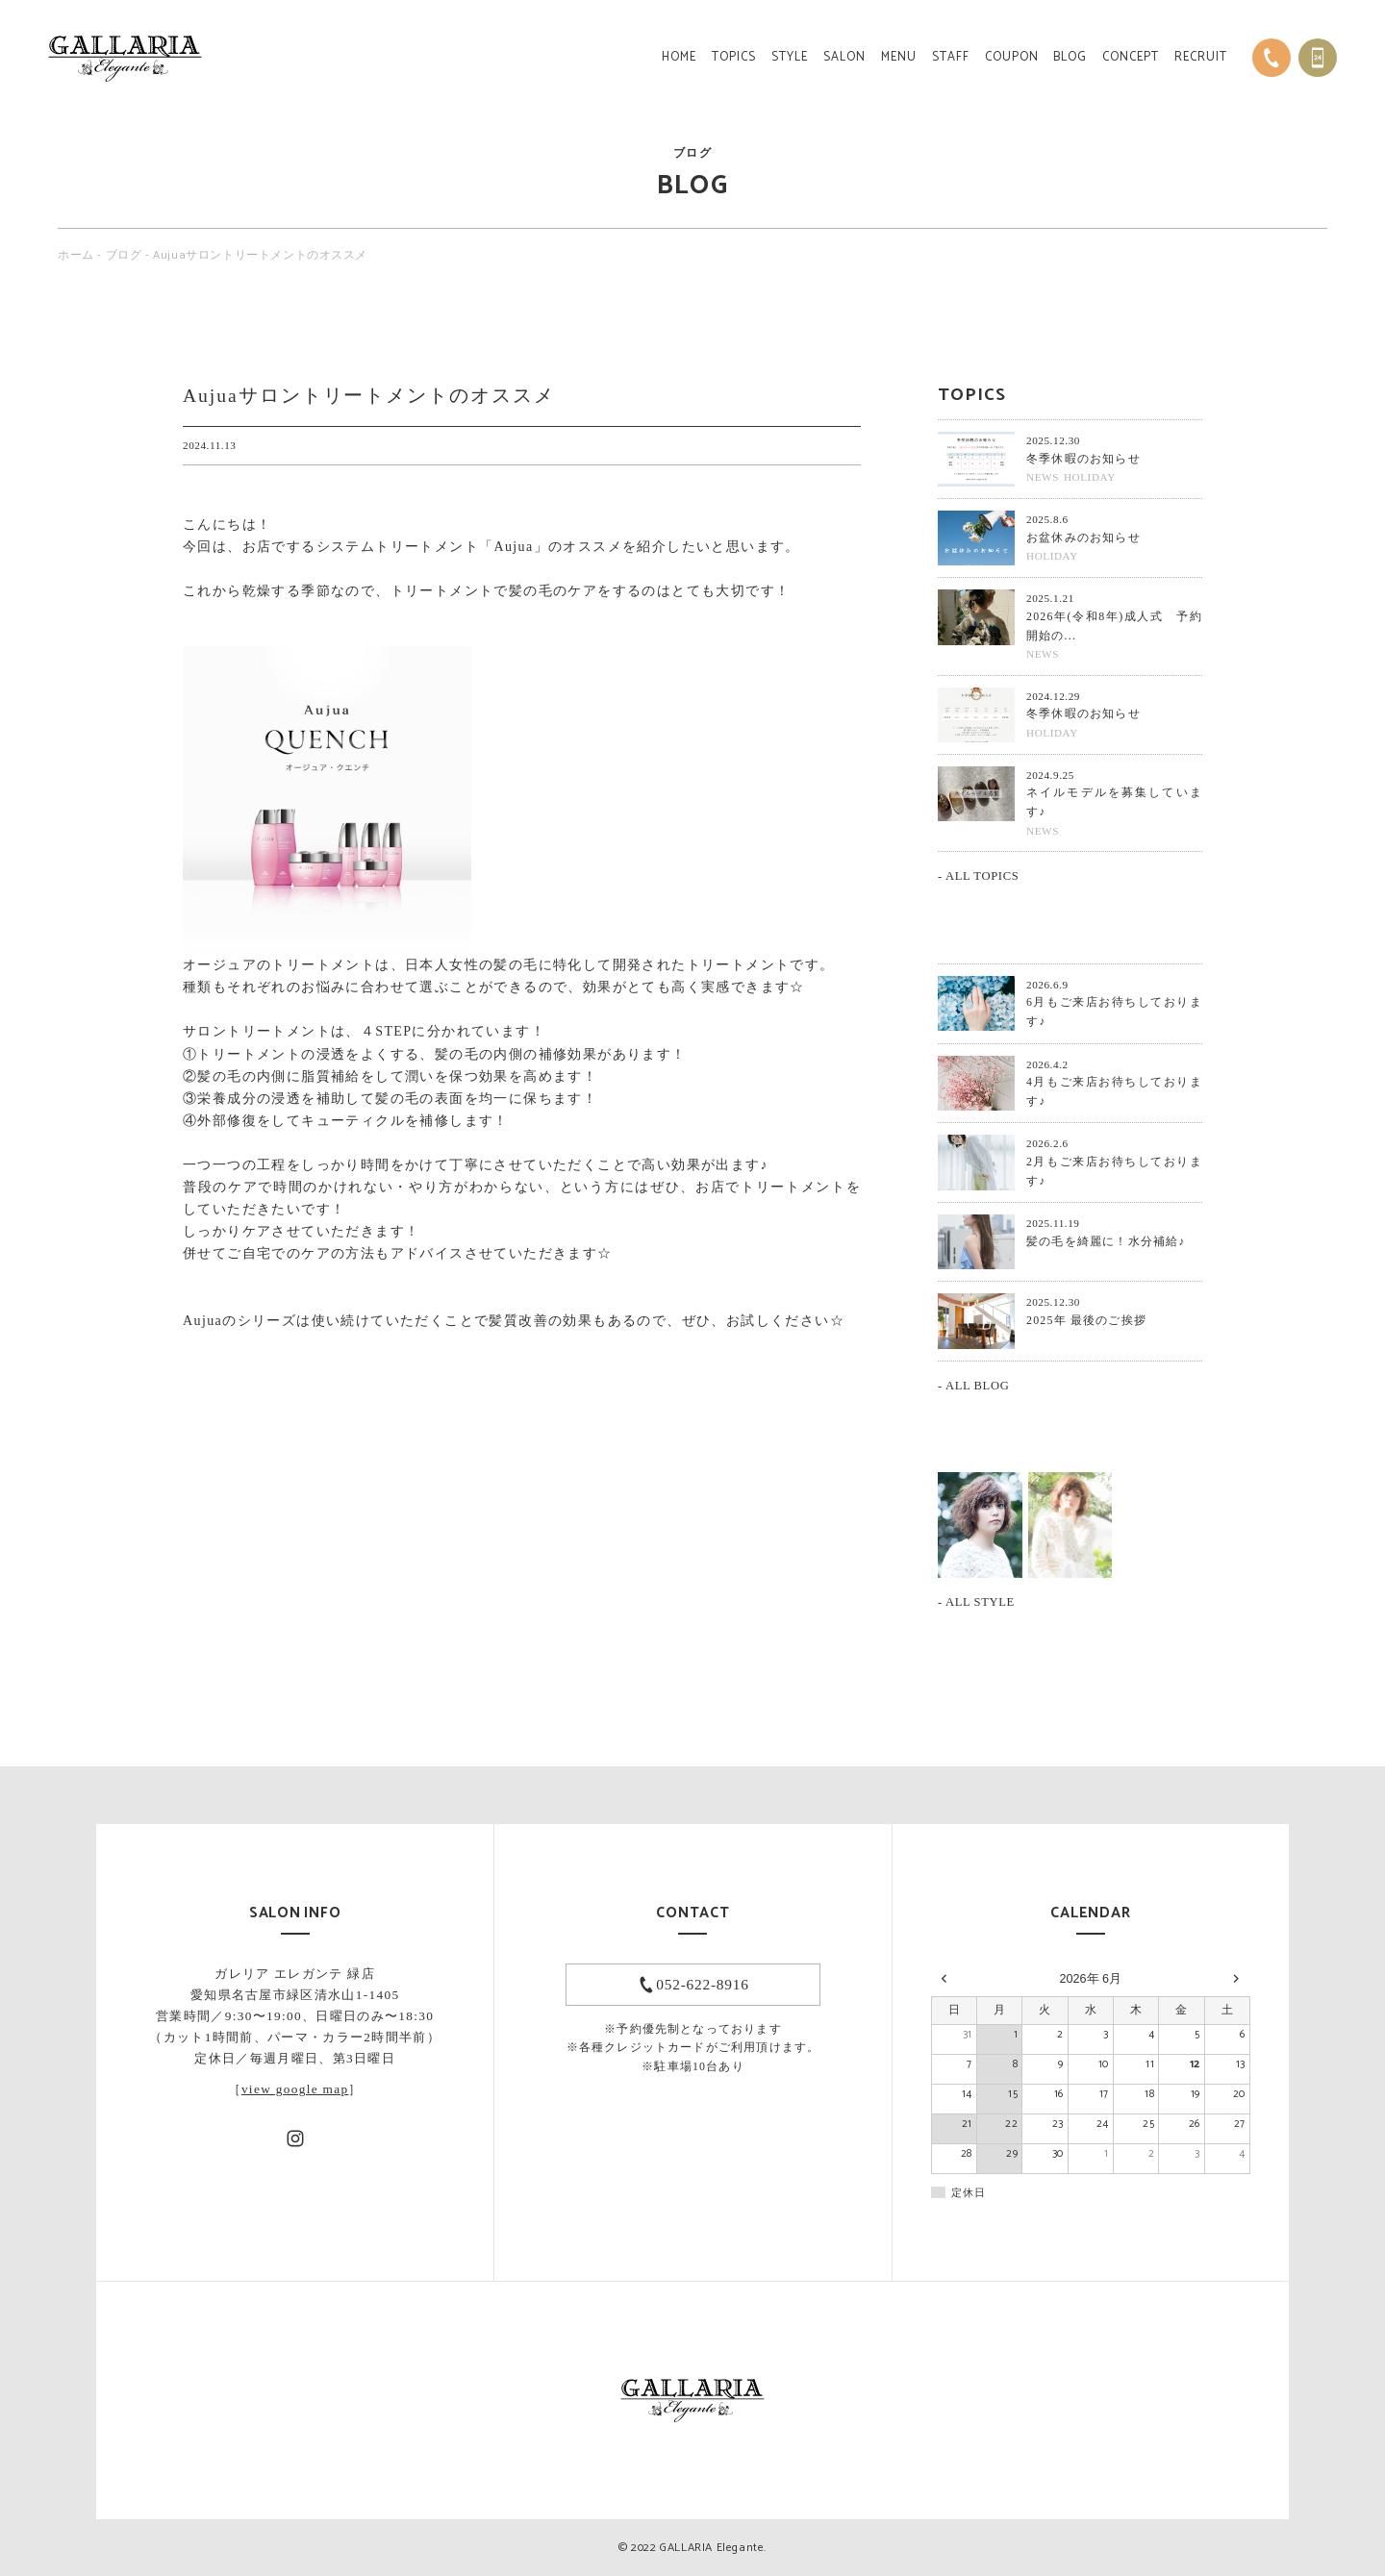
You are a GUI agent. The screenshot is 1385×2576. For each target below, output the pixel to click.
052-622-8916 (702, 1984)
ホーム (76, 255)
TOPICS (734, 57)
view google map (295, 2089)
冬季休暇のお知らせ (1083, 458)
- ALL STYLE (976, 1602)
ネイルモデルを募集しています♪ (1114, 802)
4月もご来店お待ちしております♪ (1114, 1091)
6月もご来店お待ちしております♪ (1114, 1011)
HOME (679, 57)
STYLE (789, 57)
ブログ (124, 255)
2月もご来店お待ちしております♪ (1114, 1171)
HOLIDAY (1090, 477)
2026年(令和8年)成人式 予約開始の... (1114, 626)
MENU (899, 57)
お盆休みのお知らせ (1083, 537)
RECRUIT (1200, 57)
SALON (844, 57)
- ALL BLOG (973, 1385)
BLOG (1070, 57)
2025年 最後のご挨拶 (1086, 1320)
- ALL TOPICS (978, 876)
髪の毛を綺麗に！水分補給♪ (1105, 1241)
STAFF (951, 57)
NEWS (1042, 477)
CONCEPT (1130, 57)
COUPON (1012, 57)
